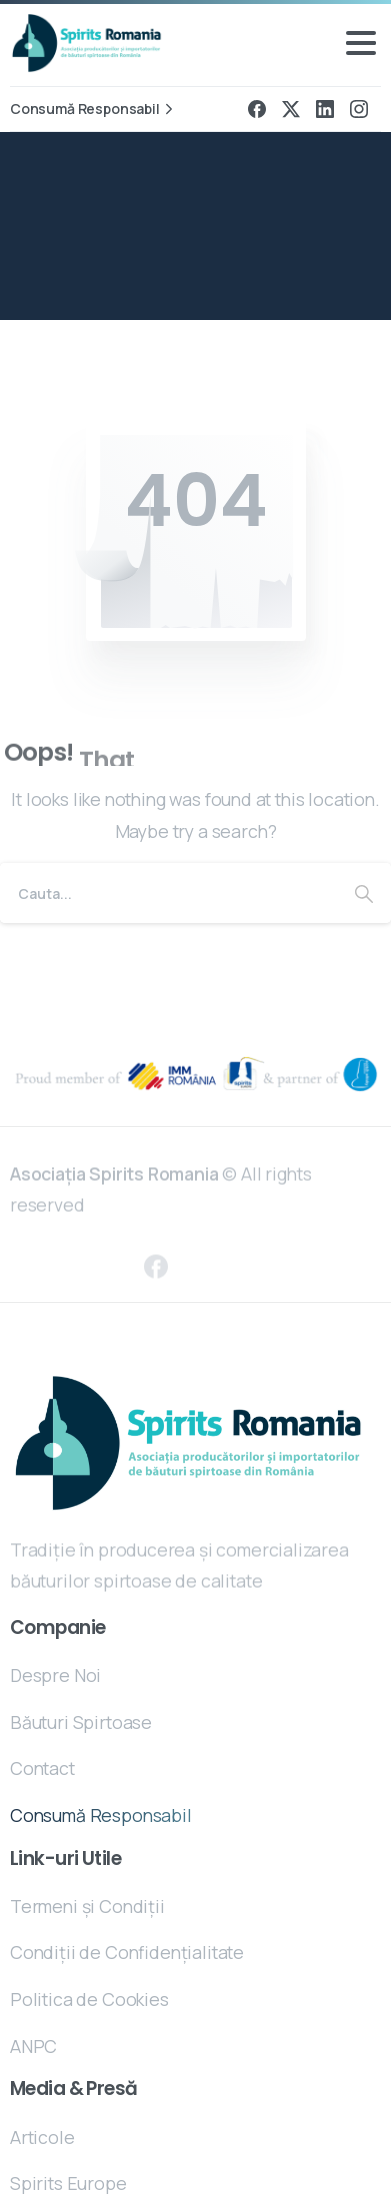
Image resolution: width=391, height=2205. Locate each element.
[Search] (168, 893)
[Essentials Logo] (188, 1444)
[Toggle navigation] (361, 43)
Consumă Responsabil (94, 109)
